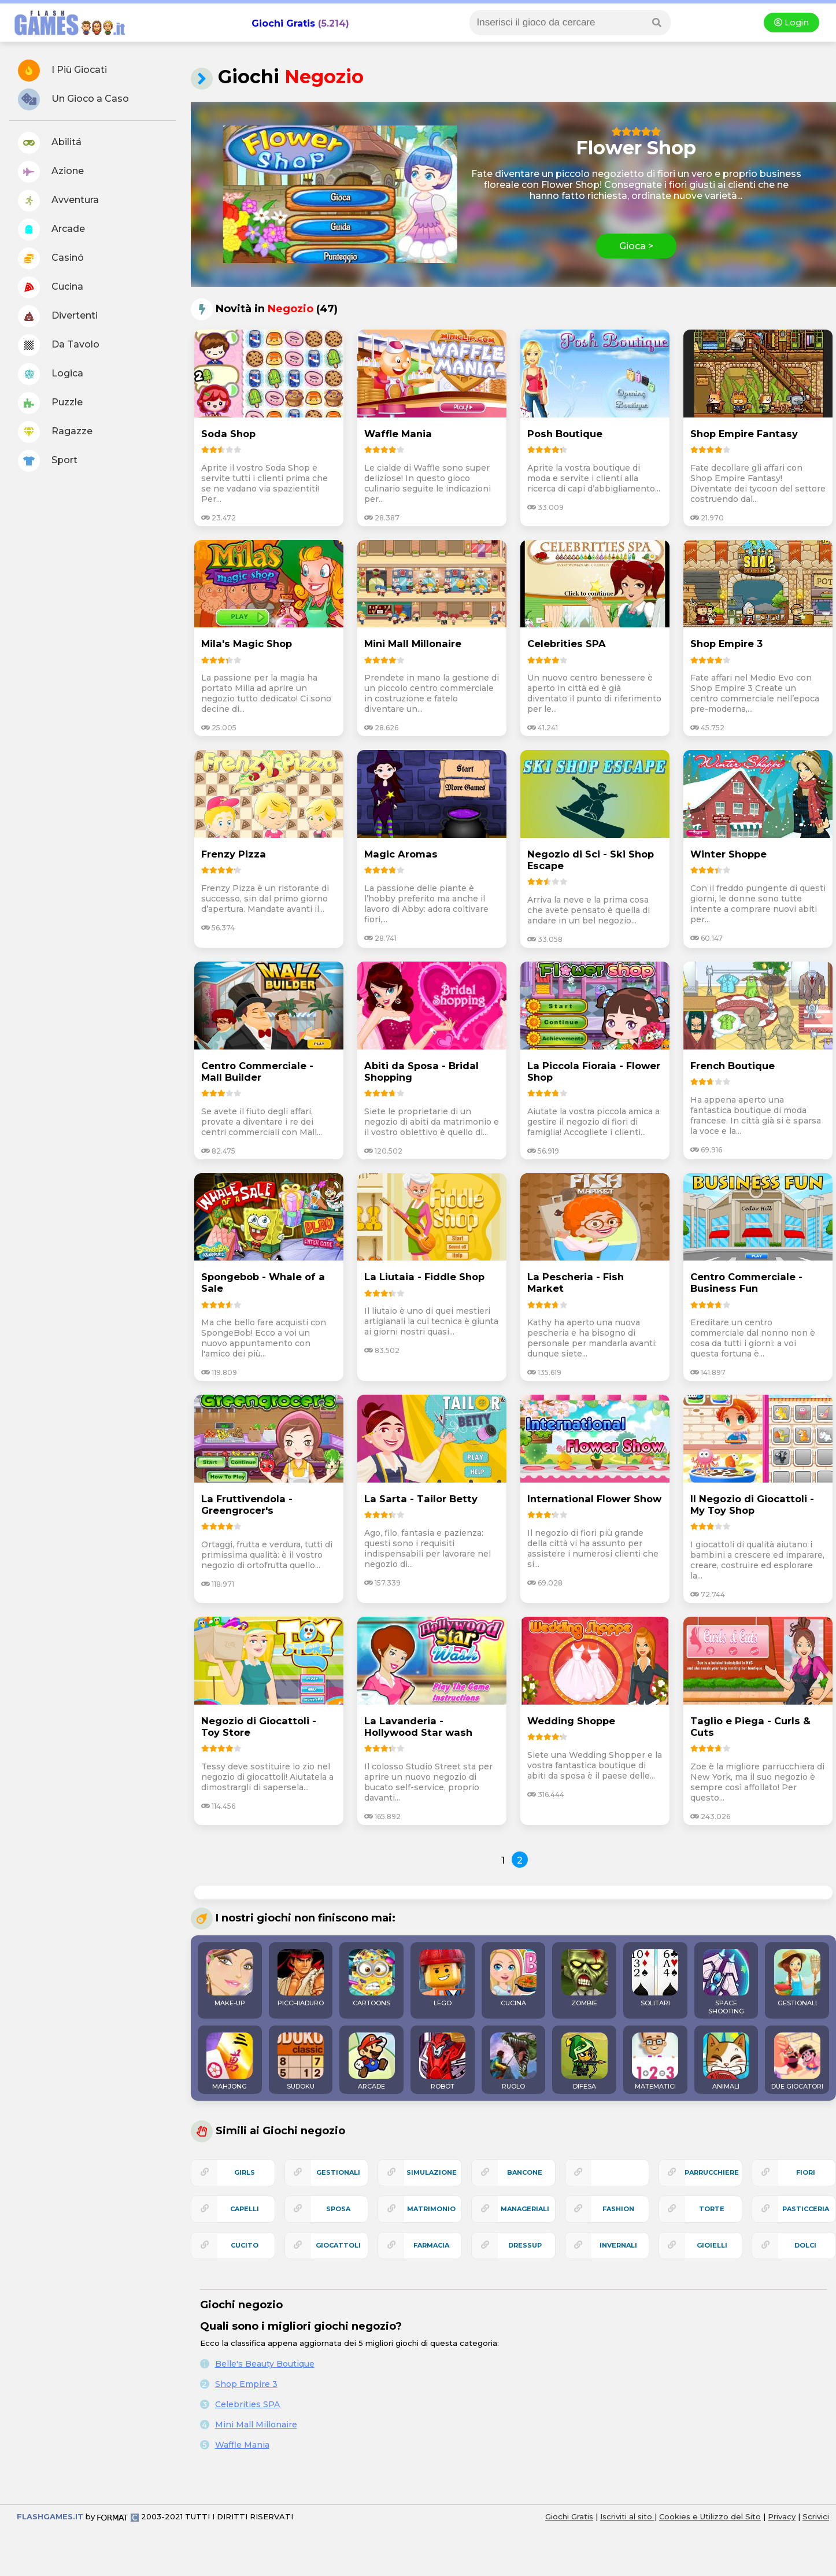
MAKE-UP (229, 1978)
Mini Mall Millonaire (256, 2424)
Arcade (51, 230)
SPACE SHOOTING (726, 1982)
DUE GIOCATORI (797, 2061)
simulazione (431, 2172)
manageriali (525, 2209)
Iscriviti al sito (627, 2516)
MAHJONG (229, 2061)
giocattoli (338, 2245)
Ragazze (55, 432)
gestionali (338, 2172)
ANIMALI (726, 2061)
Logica (50, 374)
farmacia (431, 2245)
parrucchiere (712, 2172)
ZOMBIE (584, 1978)
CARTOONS (372, 1978)
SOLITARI (655, 1978)
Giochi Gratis (283, 23)
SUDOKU (301, 2061)
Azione (51, 172)
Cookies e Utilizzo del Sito (710, 2516)
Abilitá (50, 143)
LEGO (442, 1978)
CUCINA (513, 1978)
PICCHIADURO (301, 1978)
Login (791, 22)
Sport (47, 461)
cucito (244, 2245)
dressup (525, 2245)
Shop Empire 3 (246, 2384)
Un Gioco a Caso (73, 99)
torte (711, 2209)
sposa (338, 2209)
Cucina (50, 287)
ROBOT (442, 2061)
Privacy (782, 2516)
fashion (618, 2209)
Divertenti (58, 316)
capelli (244, 2209)
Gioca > (636, 246)
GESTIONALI (797, 1978)
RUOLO (513, 2061)
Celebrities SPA (247, 2404)
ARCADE (372, 2061)
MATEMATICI (655, 2061)
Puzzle (50, 403)
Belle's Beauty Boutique (265, 2364)
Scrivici (815, 2516)
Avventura (58, 201)
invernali (618, 2245)
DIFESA (584, 2061)
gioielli (712, 2245)
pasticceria (805, 2209)
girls (244, 2172)
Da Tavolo (58, 345)
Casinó (51, 258)
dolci (805, 2245)
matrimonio (431, 2209)
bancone (524, 2172)
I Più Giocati (62, 71)
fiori (805, 2172)
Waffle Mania (242, 2445)
